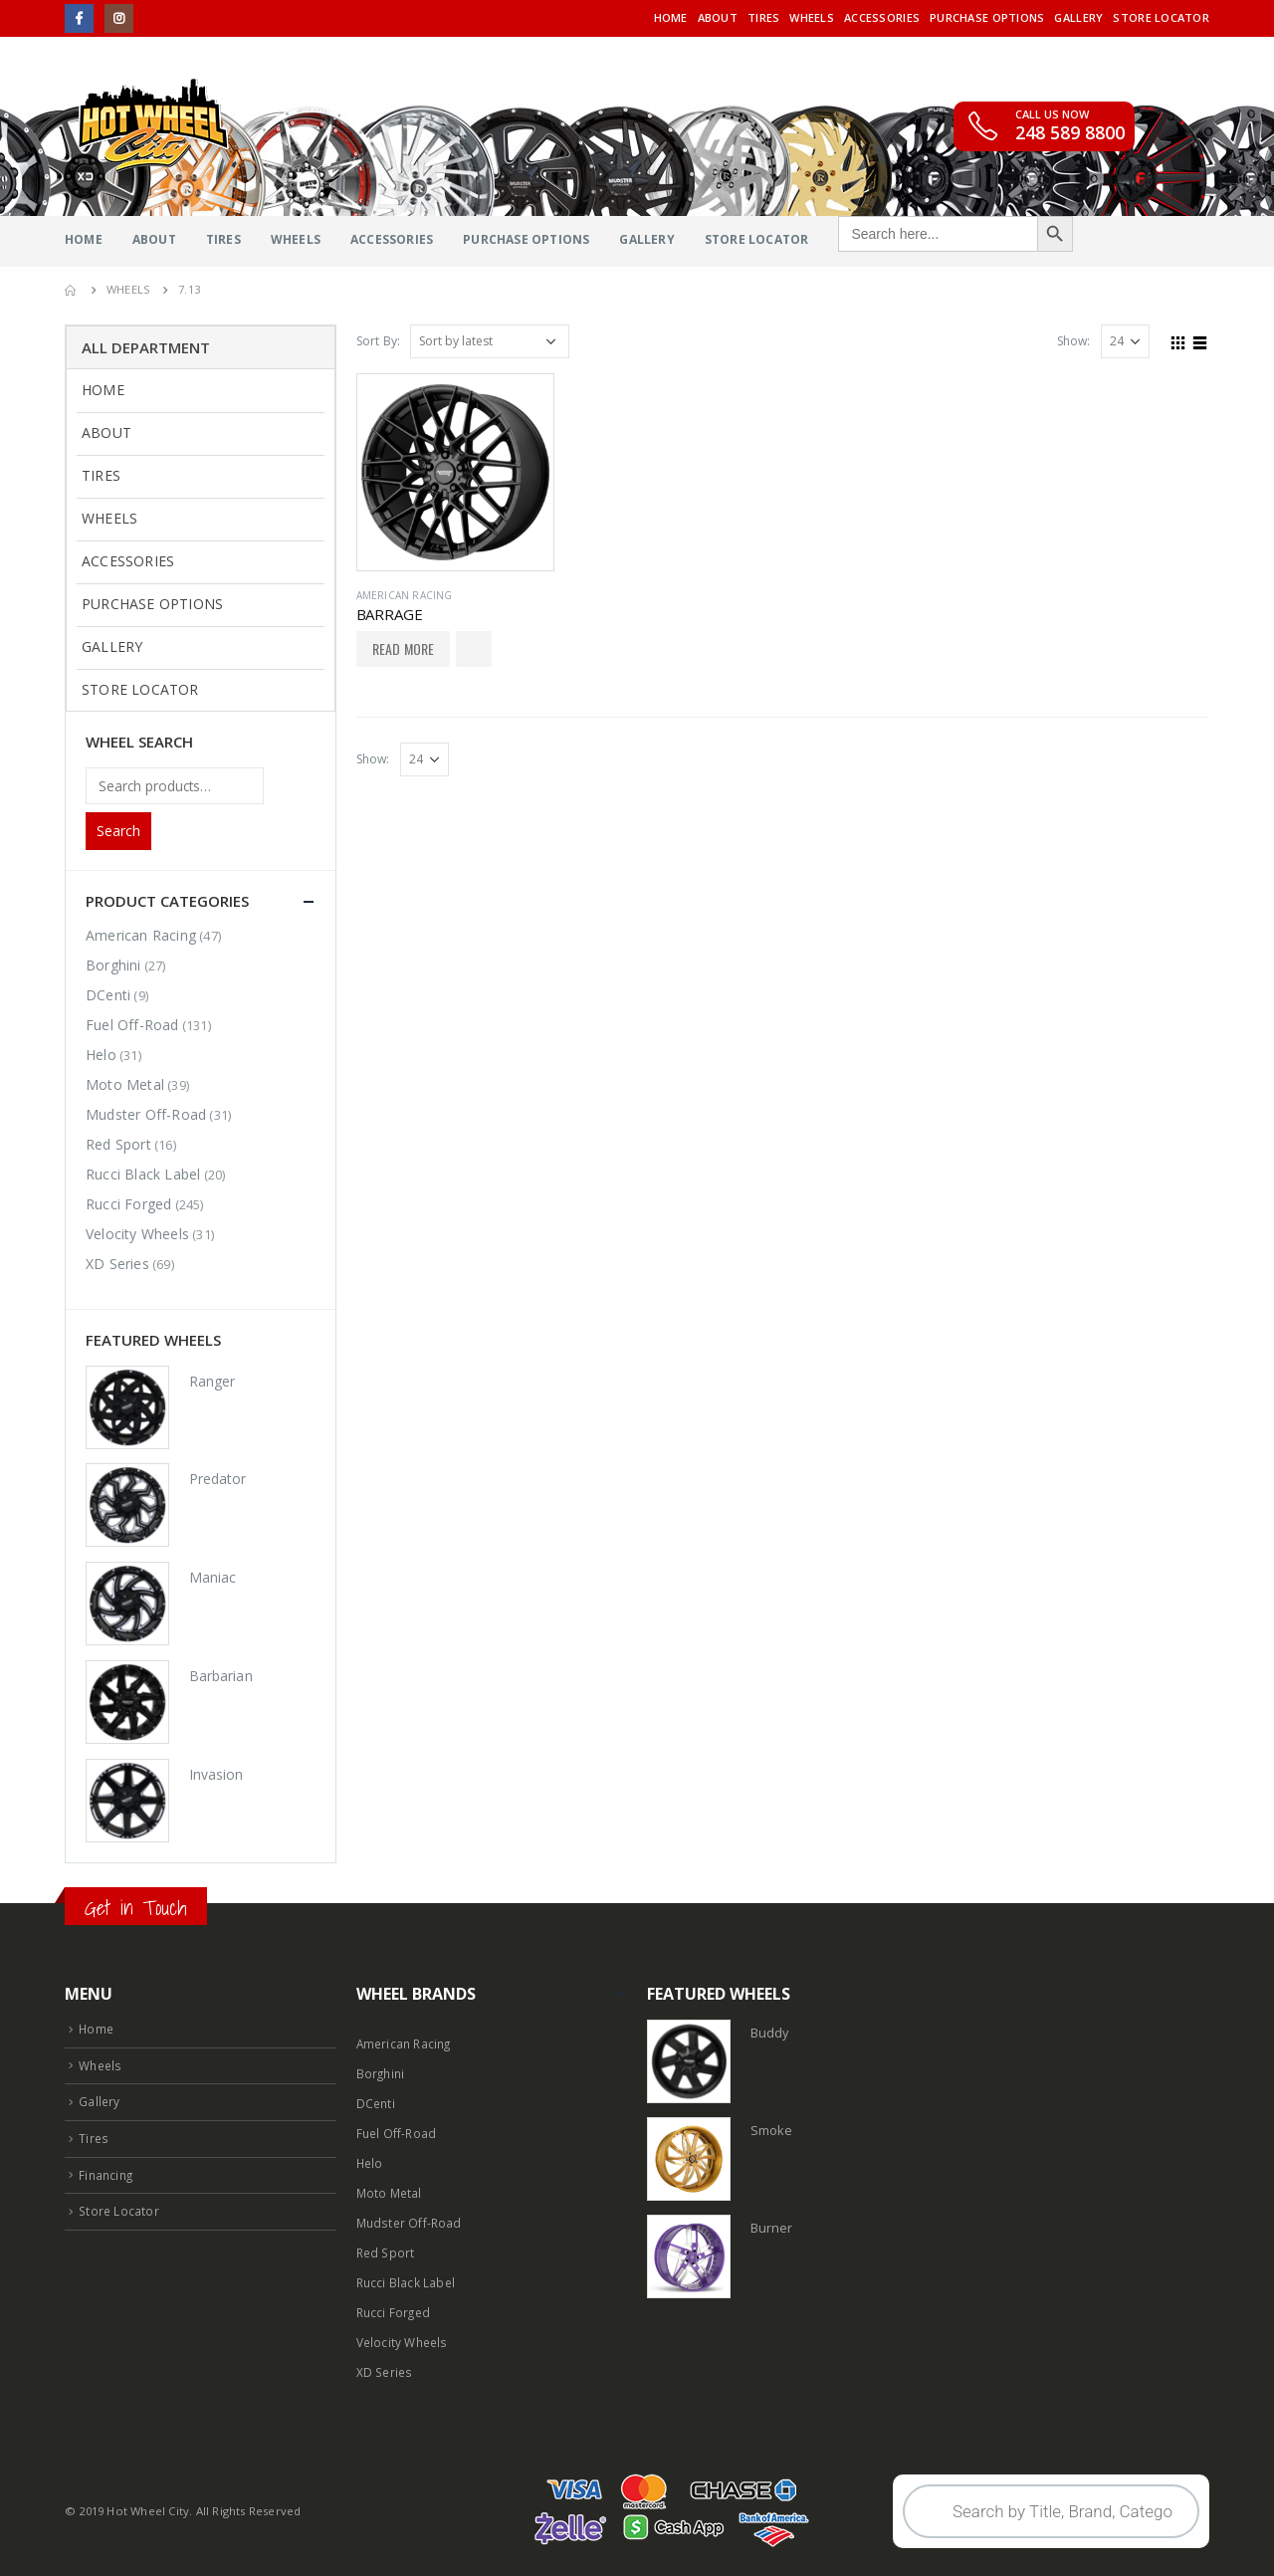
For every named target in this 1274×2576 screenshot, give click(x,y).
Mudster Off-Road (146, 1114)
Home (671, 17)
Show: (1074, 340)
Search (118, 830)
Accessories (882, 17)
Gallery (1078, 17)
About (718, 17)
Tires (763, 17)
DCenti (108, 994)
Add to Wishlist (474, 649)
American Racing (404, 595)
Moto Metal (125, 1084)
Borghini (113, 965)
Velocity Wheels (137, 1233)
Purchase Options (987, 17)
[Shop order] (489, 341)
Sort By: (378, 340)
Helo (101, 1054)
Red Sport (118, 1144)
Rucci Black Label (143, 1174)
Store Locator (1161, 17)
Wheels (811, 17)
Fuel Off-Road (132, 1024)
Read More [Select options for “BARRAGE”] (403, 648)
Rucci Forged (128, 1203)
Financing (107, 2170)
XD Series (117, 1263)
